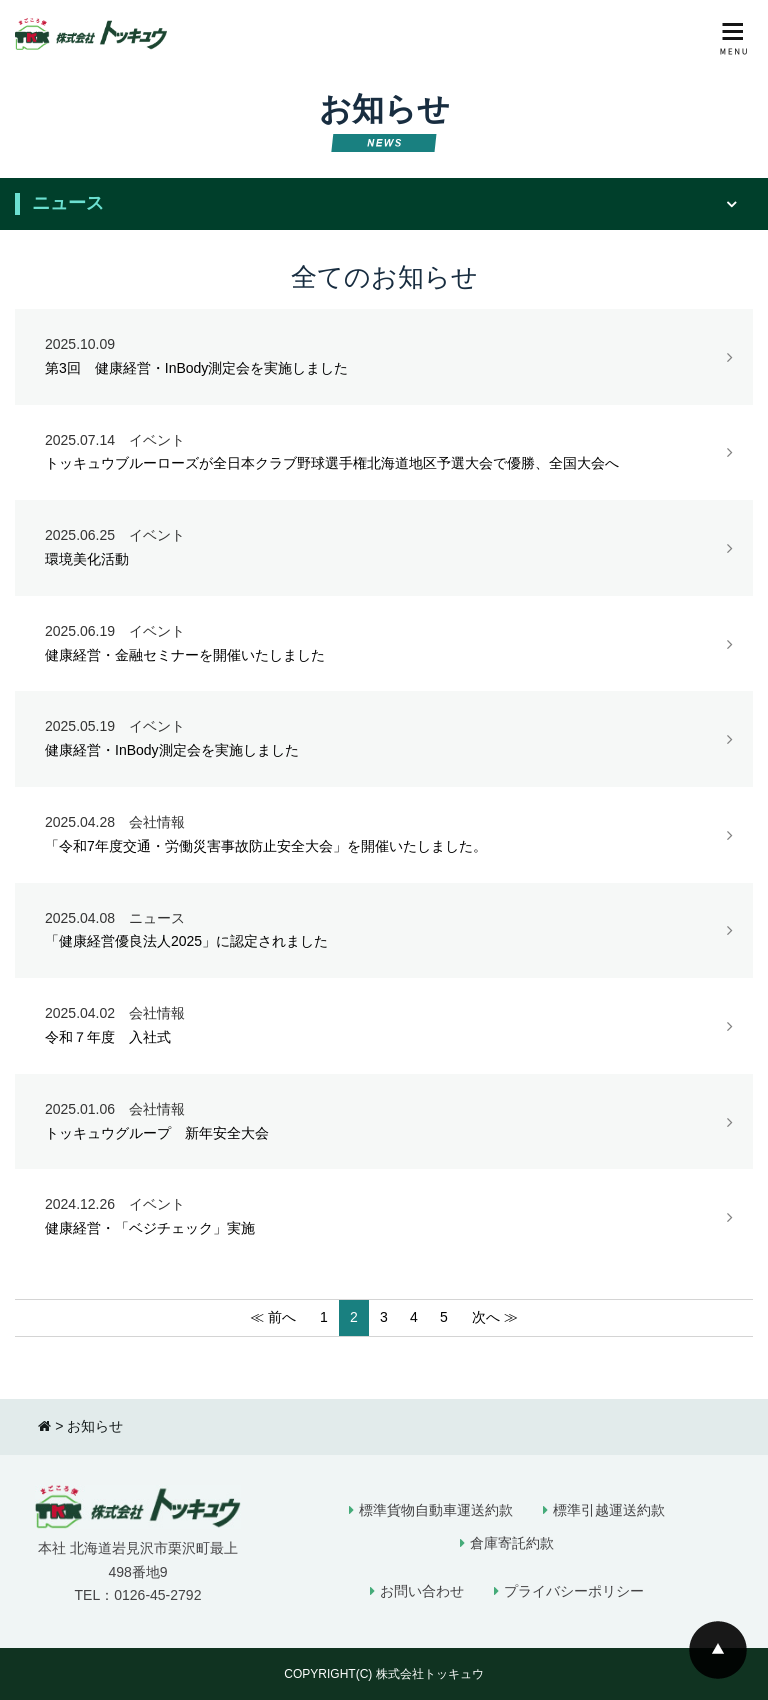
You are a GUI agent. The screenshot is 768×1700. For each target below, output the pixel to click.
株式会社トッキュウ (430, 1674)
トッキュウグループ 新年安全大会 (384, 1122)
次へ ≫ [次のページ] (495, 1317)
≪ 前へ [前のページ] (273, 1317)
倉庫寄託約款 (512, 1543)
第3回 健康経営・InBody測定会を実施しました (384, 357)
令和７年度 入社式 (384, 1026)
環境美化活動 (384, 548)
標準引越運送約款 (609, 1510)
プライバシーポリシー (574, 1591)
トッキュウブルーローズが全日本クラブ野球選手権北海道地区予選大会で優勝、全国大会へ (384, 453)
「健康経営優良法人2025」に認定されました (384, 931)
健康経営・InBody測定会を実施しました (384, 739)
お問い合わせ (422, 1591)
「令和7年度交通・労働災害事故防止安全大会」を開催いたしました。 (384, 835)
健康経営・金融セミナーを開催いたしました (384, 644)
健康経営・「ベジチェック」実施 (384, 1217)
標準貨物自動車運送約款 (436, 1510)
